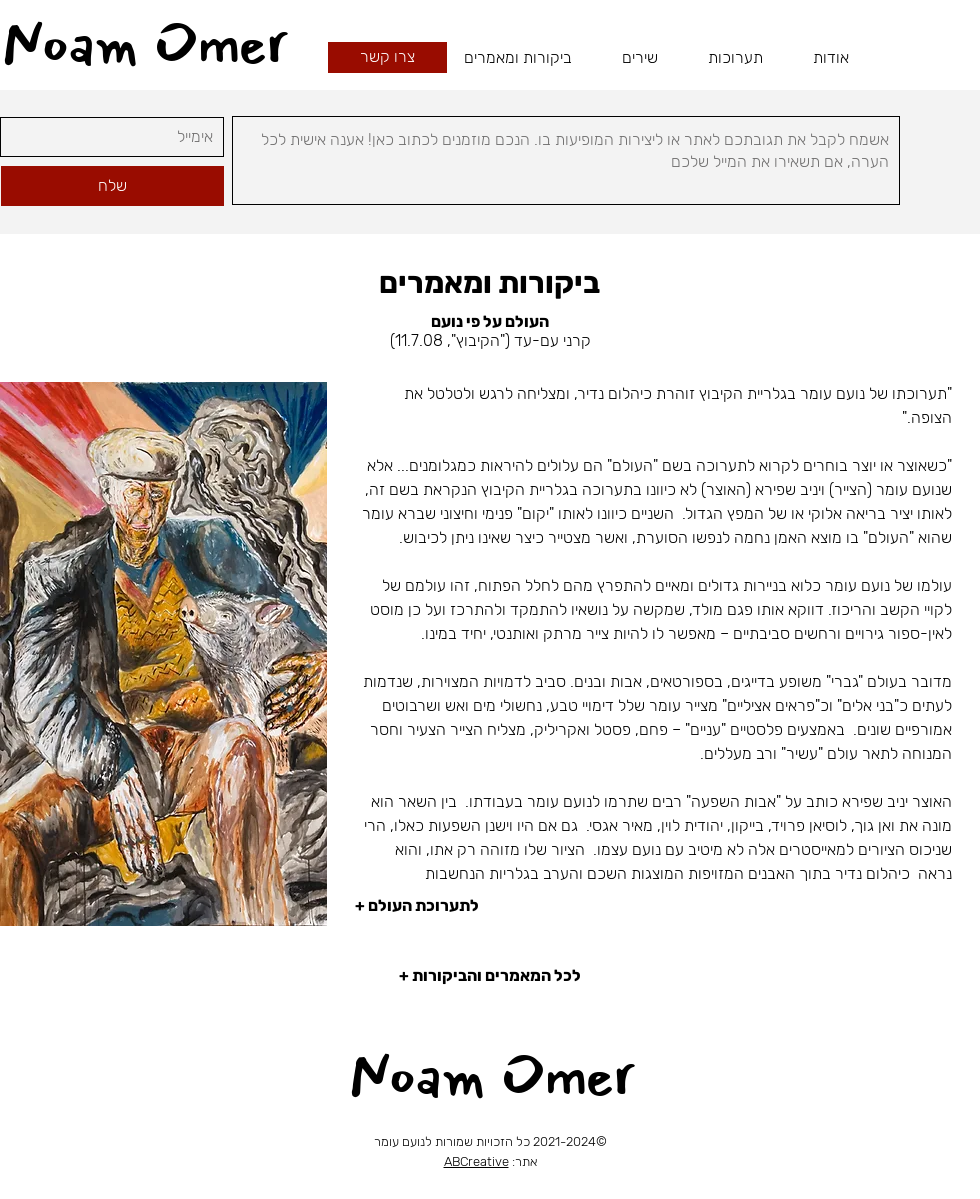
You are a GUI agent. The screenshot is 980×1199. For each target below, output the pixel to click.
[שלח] (112, 186)
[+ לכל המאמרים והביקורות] (489, 976)
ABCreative (476, 1161)
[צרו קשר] (387, 57)
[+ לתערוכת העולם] (653, 906)
